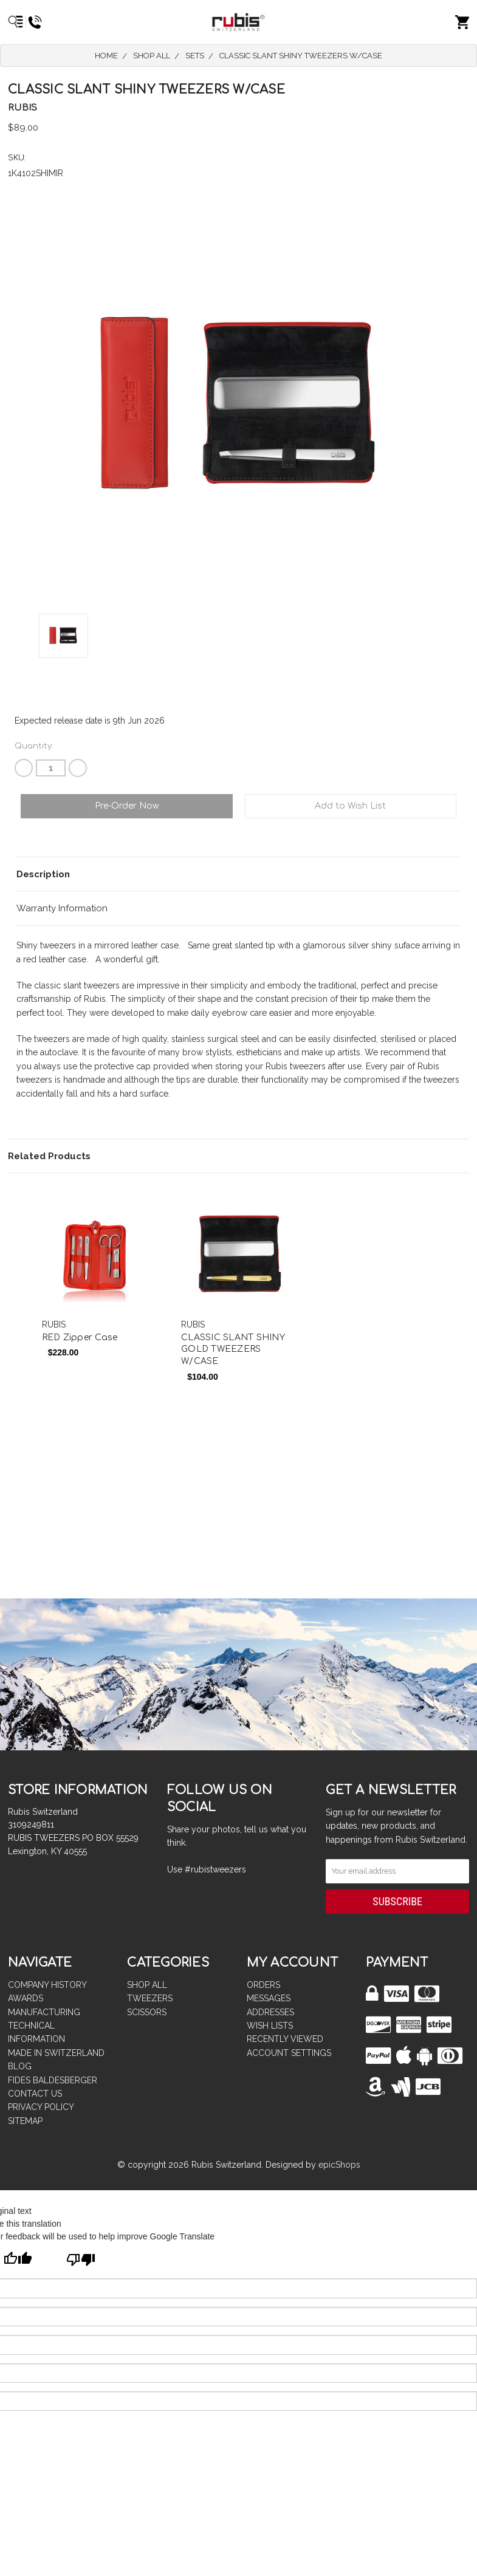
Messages (268, 1998)
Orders (263, 1985)
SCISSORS (146, 2012)
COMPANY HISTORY (47, 1985)
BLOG (20, 2066)
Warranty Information (62, 908)
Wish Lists (270, 2025)
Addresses (270, 2012)
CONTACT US (35, 2093)
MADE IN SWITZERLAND (56, 2053)
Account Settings (289, 2053)
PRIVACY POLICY (41, 2107)
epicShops (339, 2165)
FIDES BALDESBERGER (52, 2080)
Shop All (147, 1985)
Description (43, 874)
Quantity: (34, 746)
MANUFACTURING (44, 2012)
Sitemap (25, 2121)
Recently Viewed (285, 2039)
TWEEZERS (150, 1998)
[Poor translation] (80, 2261)
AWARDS (25, 1998)
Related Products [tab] (49, 1156)
